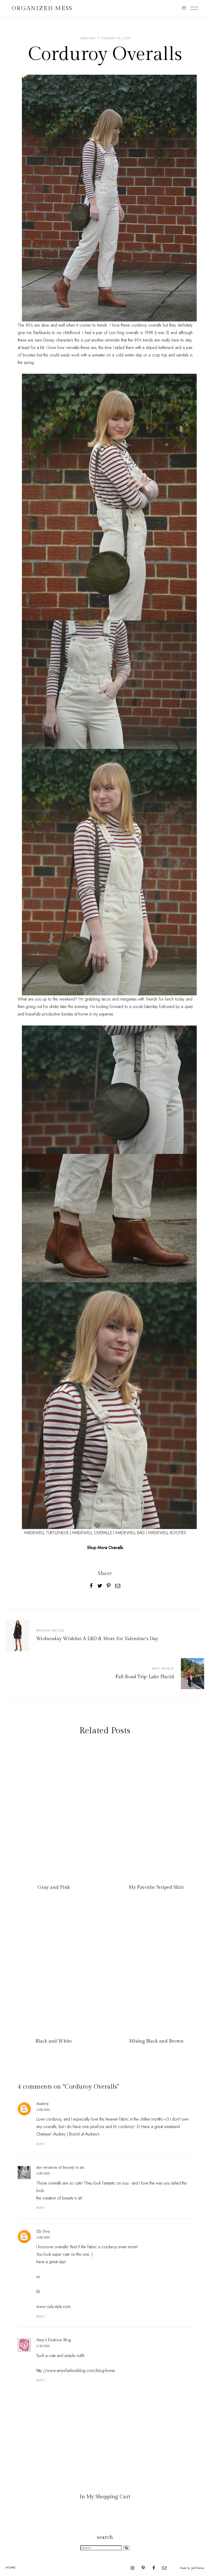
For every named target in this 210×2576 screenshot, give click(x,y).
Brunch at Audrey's (84, 2134)
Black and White (53, 2041)
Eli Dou (43, 2231)
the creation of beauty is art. (60, 2167)
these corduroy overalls (141, 325)
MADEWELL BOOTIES (167, 1533)
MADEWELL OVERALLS (92, 1533)
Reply (40, 2144)
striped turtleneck (160, 348)
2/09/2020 (43, 2110)
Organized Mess (42, 8)
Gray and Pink (54, 1887)
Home (11, 2567)
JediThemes (197, 2568)
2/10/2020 (43, 2346)
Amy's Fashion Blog (53, 2340)
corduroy (88, 38)
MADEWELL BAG (130, 1533)
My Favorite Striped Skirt (156, 1887)
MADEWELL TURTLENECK (46, 1533)
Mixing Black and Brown (156, 2041)
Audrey (42, 2104)
